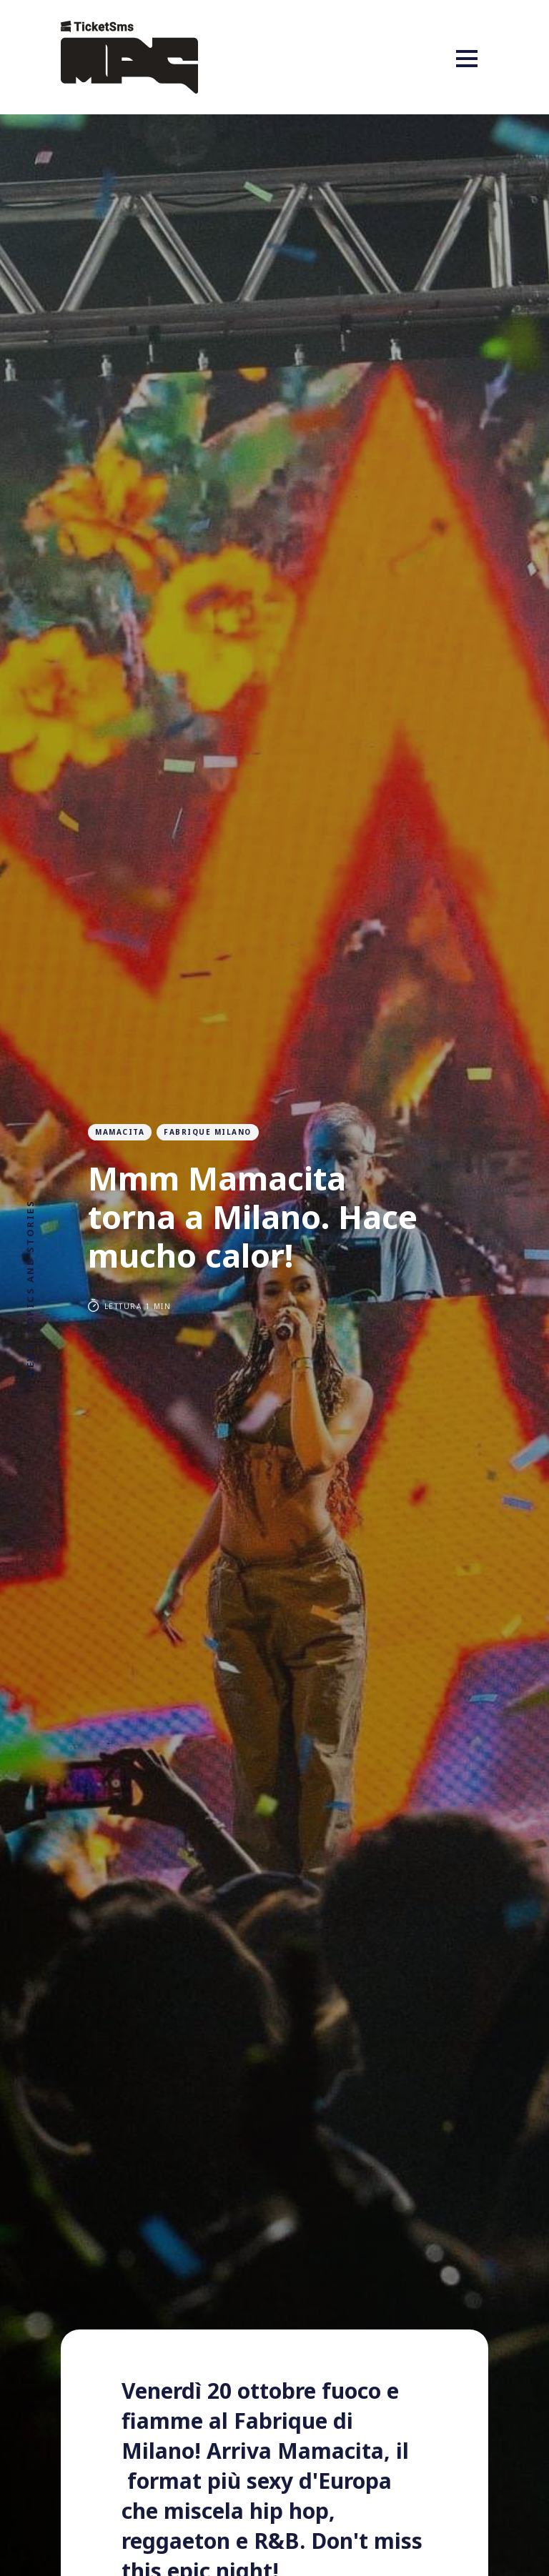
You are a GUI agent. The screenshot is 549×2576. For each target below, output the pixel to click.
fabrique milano (208, 1132)
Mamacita (119, 1132)
